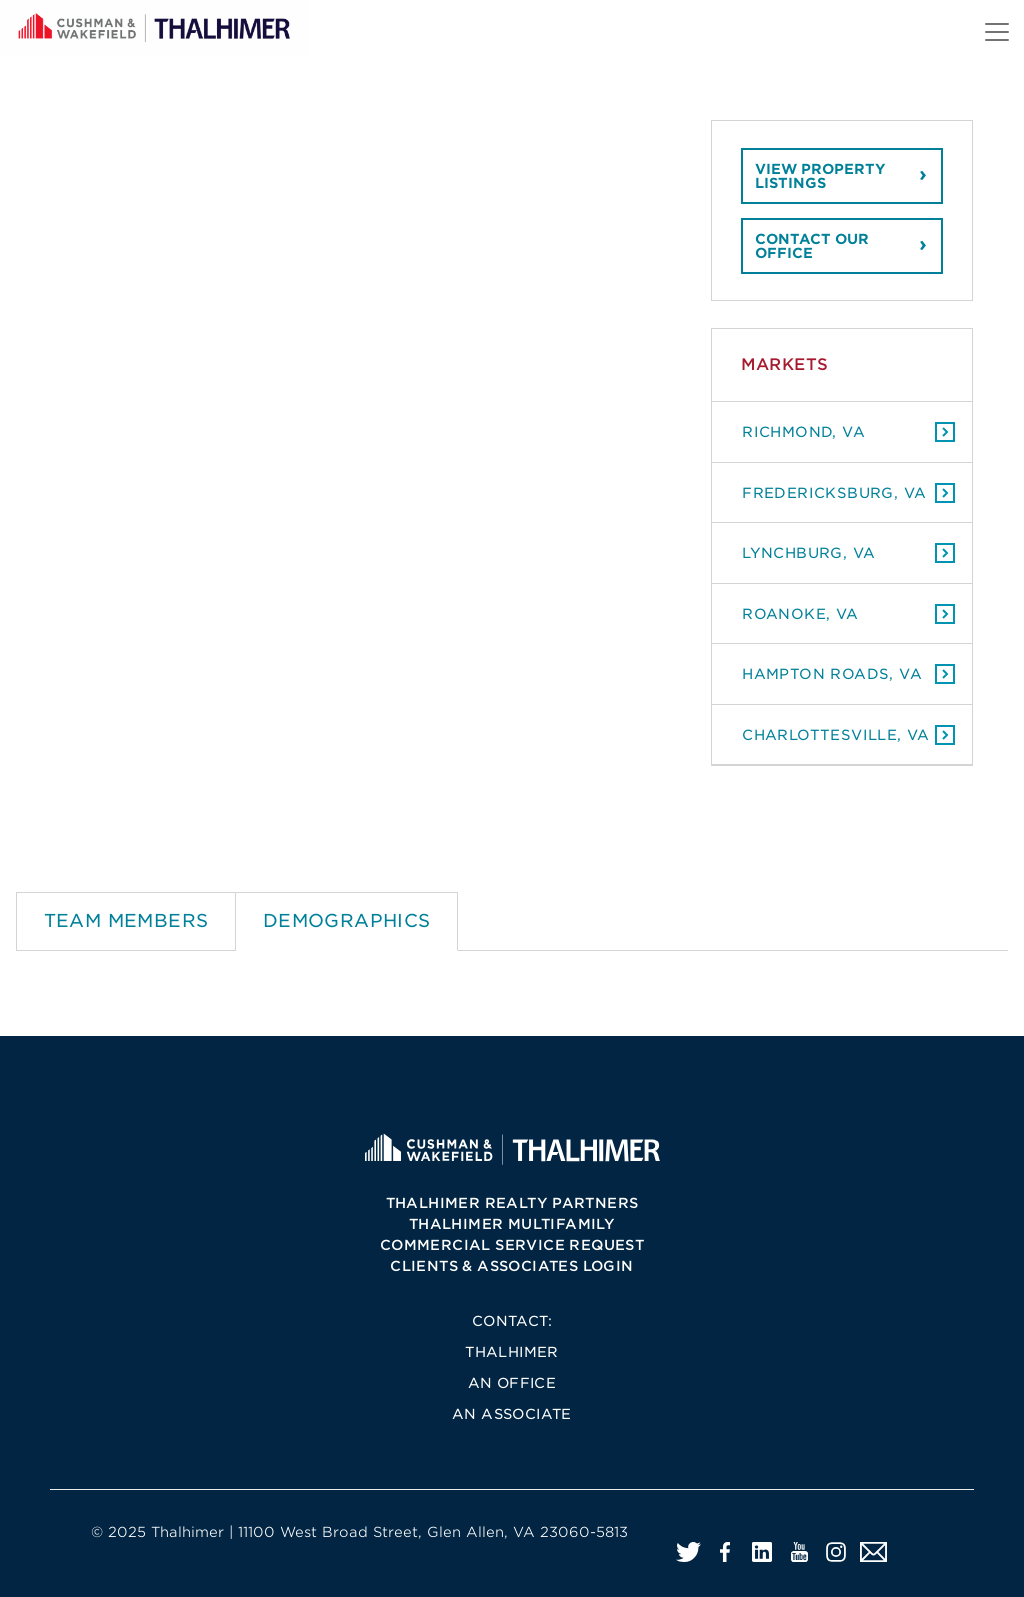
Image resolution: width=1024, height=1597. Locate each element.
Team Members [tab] (126, 920)
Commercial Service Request (512, 1245)
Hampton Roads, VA (832, 673)
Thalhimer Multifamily (512, 1224)
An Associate (512, 1414)
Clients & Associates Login (511, 1266)
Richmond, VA (803, 431)
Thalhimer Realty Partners (512, 1203)
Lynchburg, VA (808, 552)
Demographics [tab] (347, 920)
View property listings (820, 176)
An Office (512, 1383)
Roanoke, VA (800, 613)
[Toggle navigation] (997, 32)
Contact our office (812, 246)
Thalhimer (512, 1352)
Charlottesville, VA (836, 734)
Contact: (512, 1321)
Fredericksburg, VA (834, 492)
